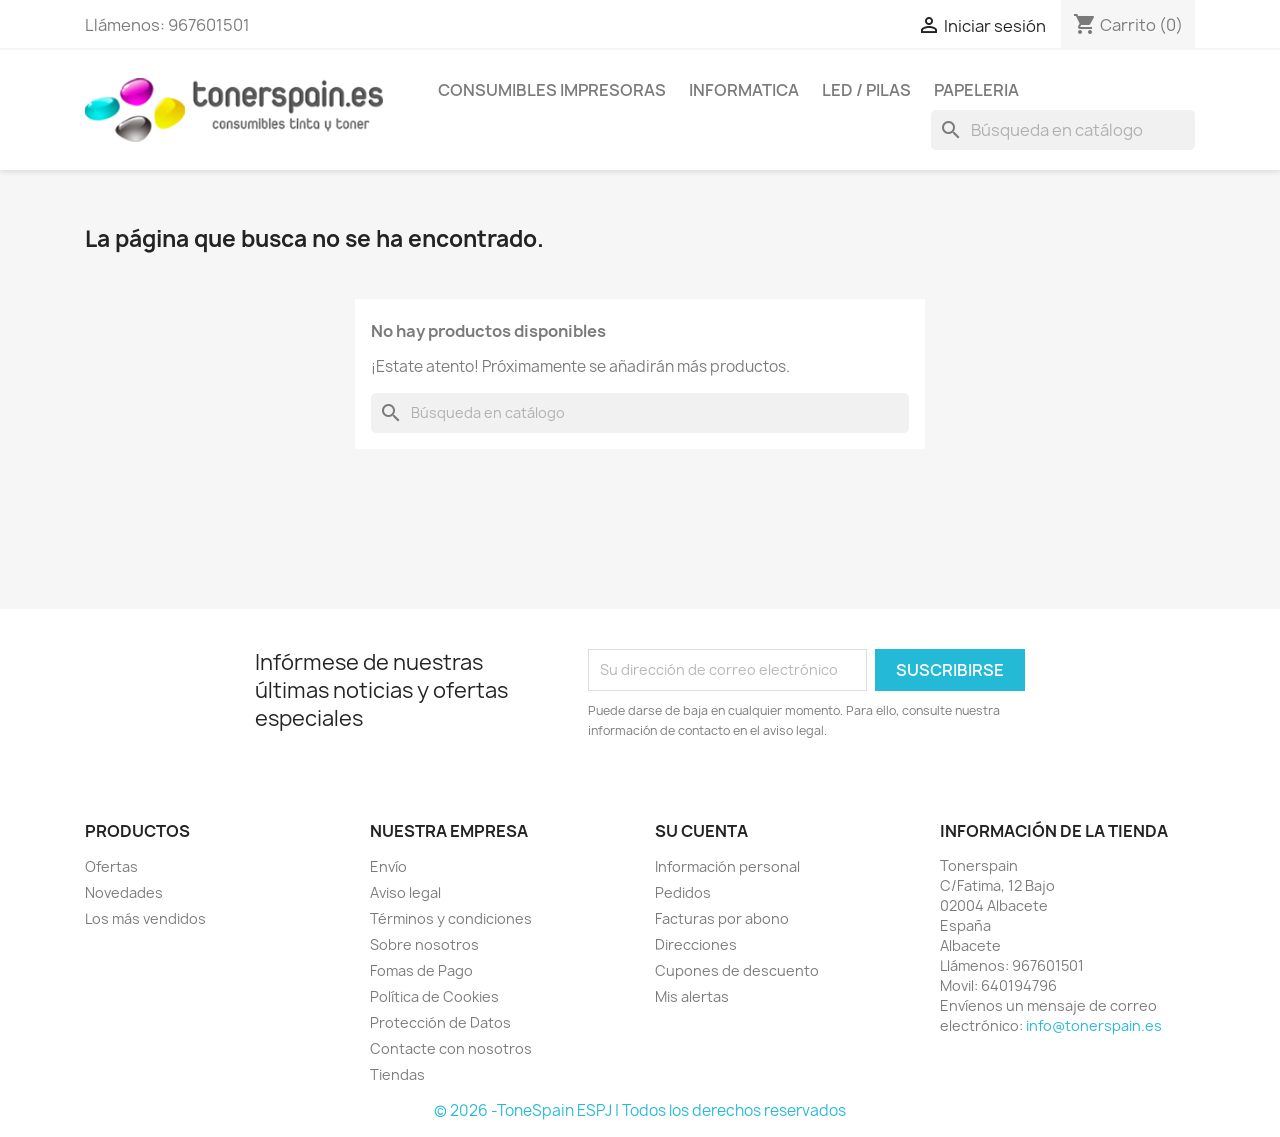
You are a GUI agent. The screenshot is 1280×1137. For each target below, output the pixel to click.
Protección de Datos (440, 1022)
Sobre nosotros (424, 944)
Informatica (744, 90)
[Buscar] (1063, 130)
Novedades (124, 892)
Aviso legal (405, 892)
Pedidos (683, 892)
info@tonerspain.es (1094, 1025)
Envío (388, 866)
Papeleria (976, 90)
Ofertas (111, 866)
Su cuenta (701, 831)
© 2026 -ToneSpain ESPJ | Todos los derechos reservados (640, 1110)
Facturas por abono (722, 918)
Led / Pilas (866, 90)
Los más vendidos (145, 918)
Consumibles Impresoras (552, 90)
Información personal (727, 866)
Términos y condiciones (451, 918)
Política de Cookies (434, 996)
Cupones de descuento (737, 970)
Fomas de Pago (421, 970)
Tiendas (397, 1074)
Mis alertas (692, 996)
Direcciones (696, 944)
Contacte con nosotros (451, 1048)
